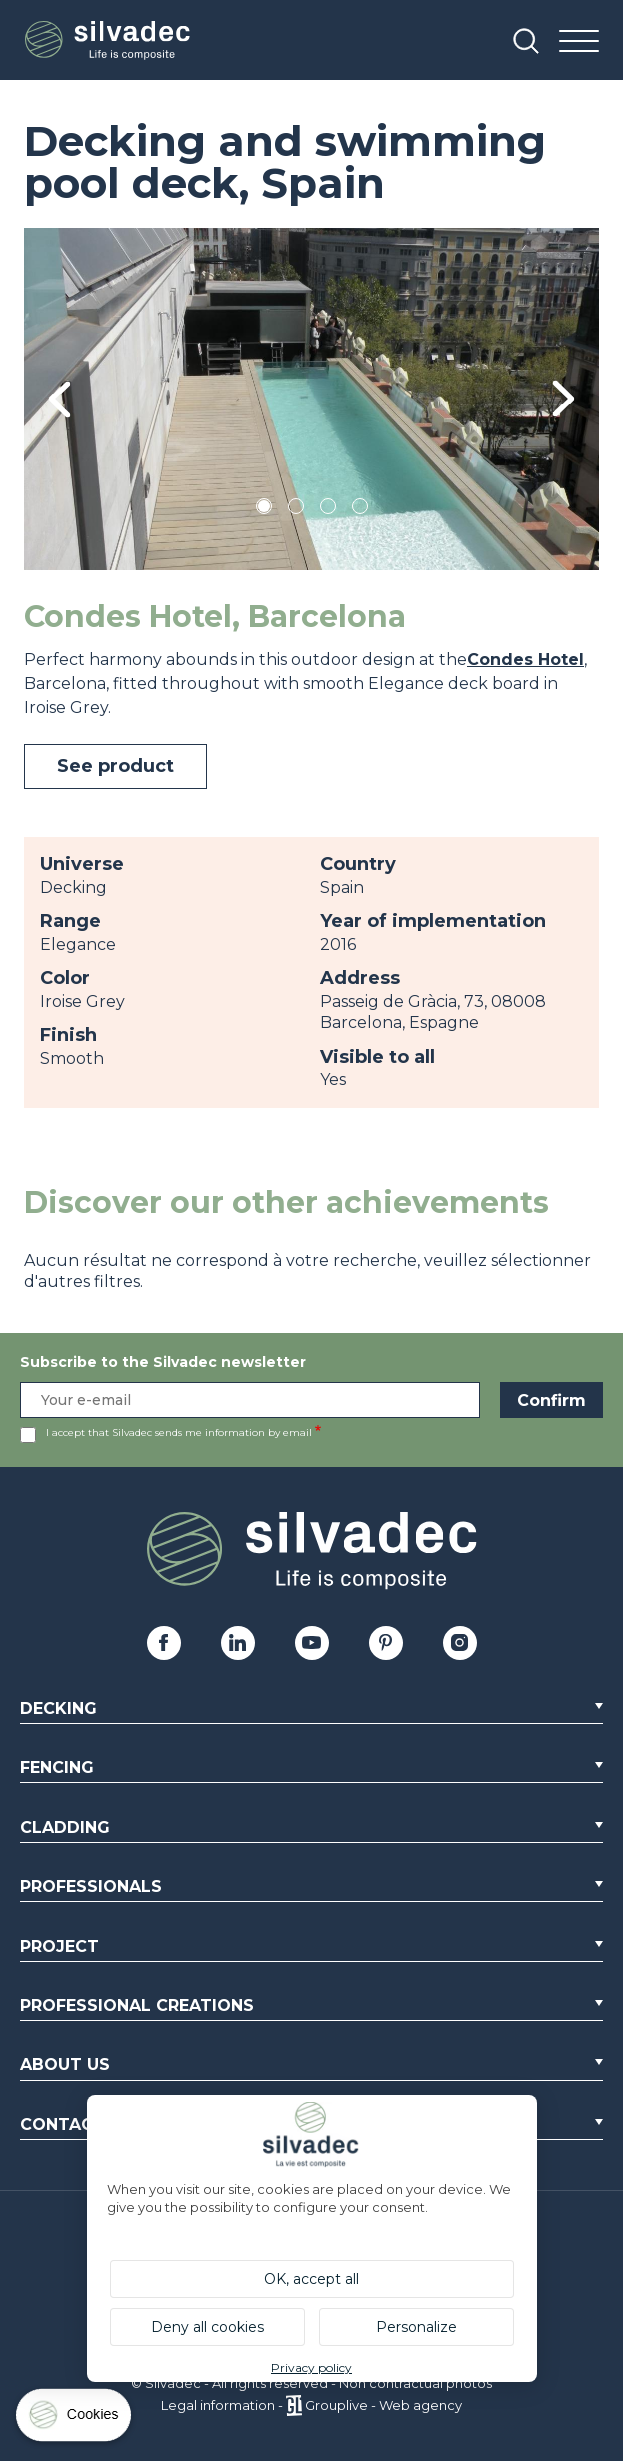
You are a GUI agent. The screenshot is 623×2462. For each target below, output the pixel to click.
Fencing (57, 1767)
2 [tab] (296, 509)
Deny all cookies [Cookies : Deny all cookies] (207, 2327)
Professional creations (137, 2005)
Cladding (65, 1827)
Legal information (218, 2405)
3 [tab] (328, 509)
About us (65, 2064)
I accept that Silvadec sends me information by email (179, 1432)
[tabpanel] (311, 399)
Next (563, 398)
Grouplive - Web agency (383, 2405)
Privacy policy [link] (311, 2367)
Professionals (91, 1886)
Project (59, 1946)
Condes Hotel (525, 659)
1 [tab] (264, 509)
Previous (59, 398)
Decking (58, 1708)
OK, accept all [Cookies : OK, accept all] (311, 2279)
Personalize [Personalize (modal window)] (416, 2327)
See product (115, 766)
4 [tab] (360, 509)
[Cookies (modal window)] (75, 2419)
